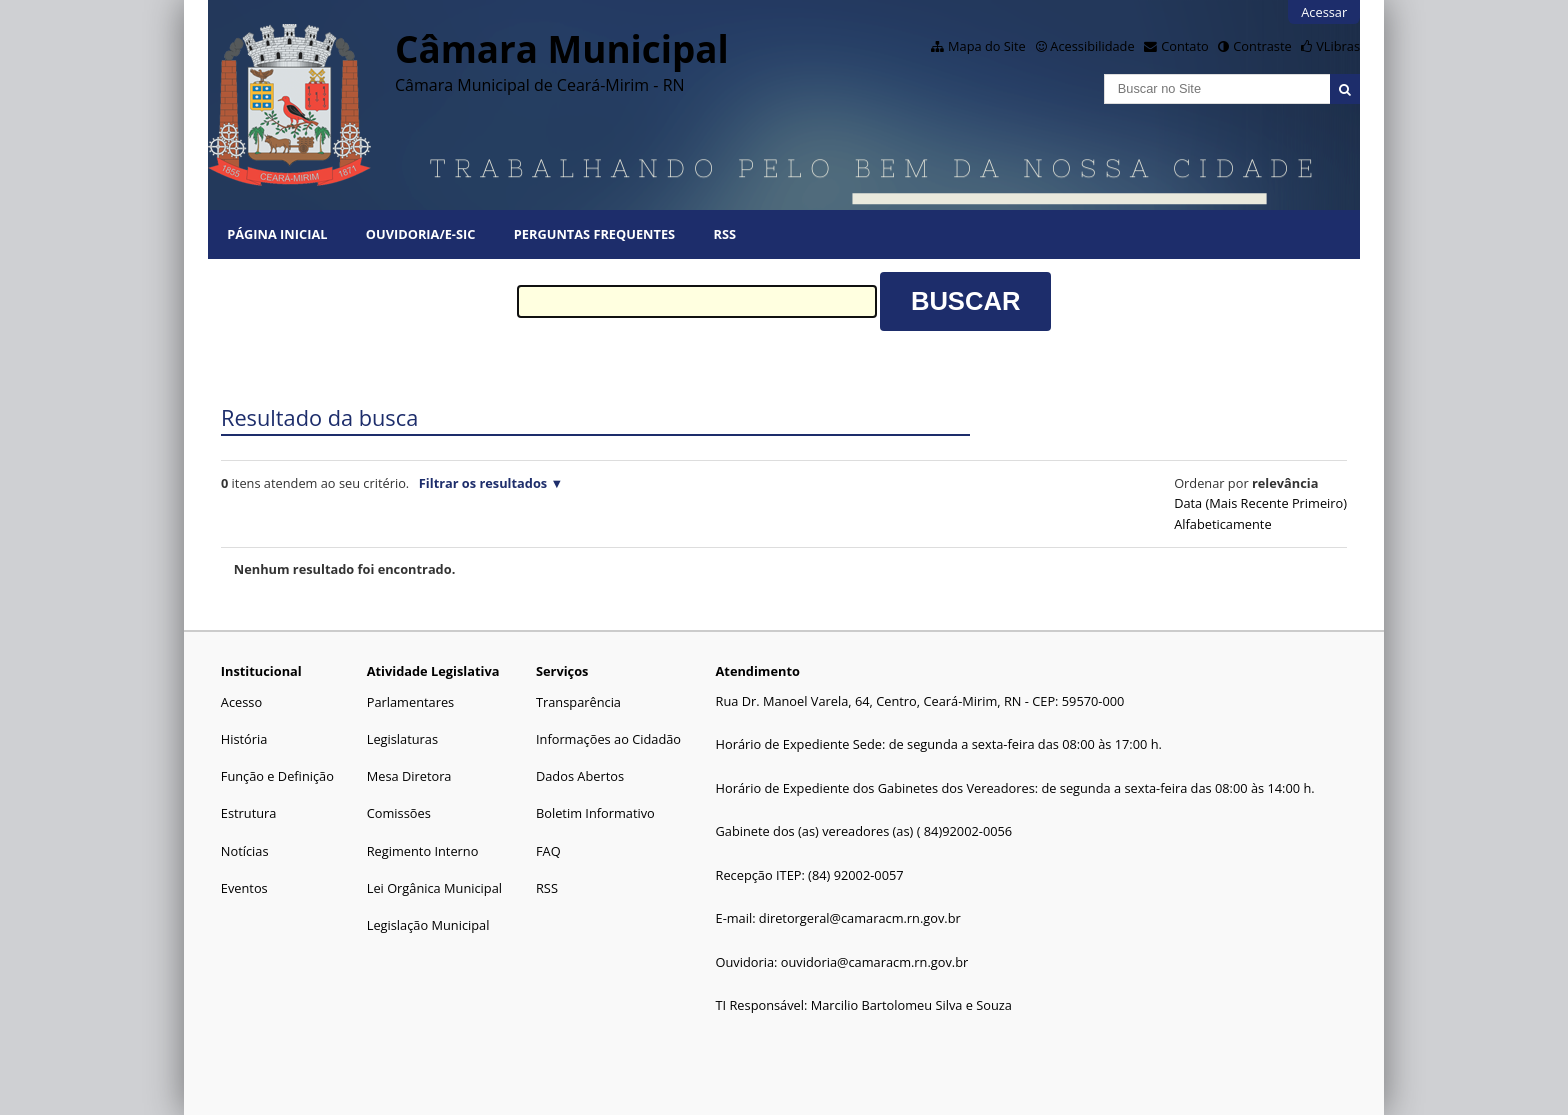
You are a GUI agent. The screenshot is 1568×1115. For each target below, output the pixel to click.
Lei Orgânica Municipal (434, 888)
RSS (724, 234)
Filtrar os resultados (483, 483)
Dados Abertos (580, 776)
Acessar (1324, 12)
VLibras (1338, 46)
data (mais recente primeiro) (1260, 503)
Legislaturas (402, 739)
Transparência (578, 702)
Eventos (244, 888)
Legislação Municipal (428, 925)
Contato (1185, 46)
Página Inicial (277, 234)
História (244, 739)
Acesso (241, 702)
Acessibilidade (1092, 46)
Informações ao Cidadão (608, 739)
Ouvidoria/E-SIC (421, 234)
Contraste (1262, 46)
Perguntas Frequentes (594, 234)
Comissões (399, 813)
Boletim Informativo (595, 813)
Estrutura (249, 813)
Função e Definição (277, 776)
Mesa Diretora (409, 776)
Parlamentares (410, 702)
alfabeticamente (1222, 524)
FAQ (548, 851)
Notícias (245, 851)
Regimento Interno (423, 851)
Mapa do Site (987, 46)
